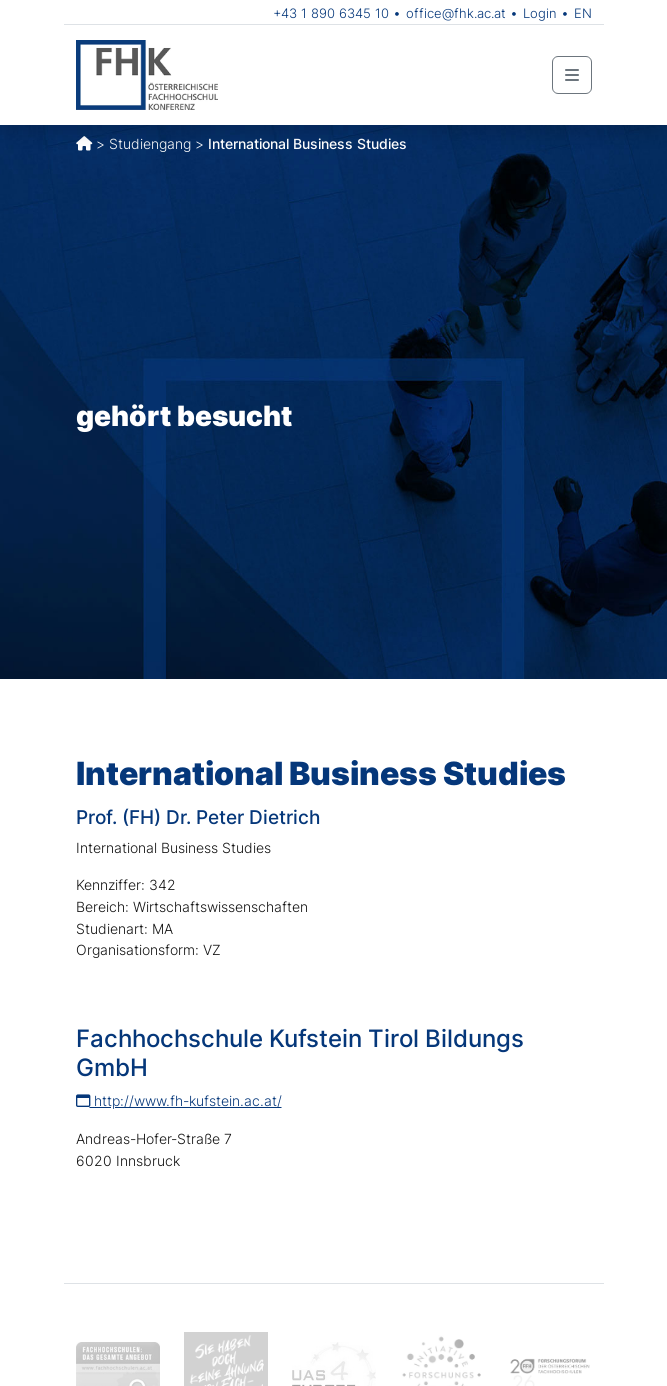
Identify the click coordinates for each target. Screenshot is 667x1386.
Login (540, 13)
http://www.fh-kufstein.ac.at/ (179, 1100)
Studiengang (150, 143)
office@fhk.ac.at (456, 13)
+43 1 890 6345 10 (331, 13)
